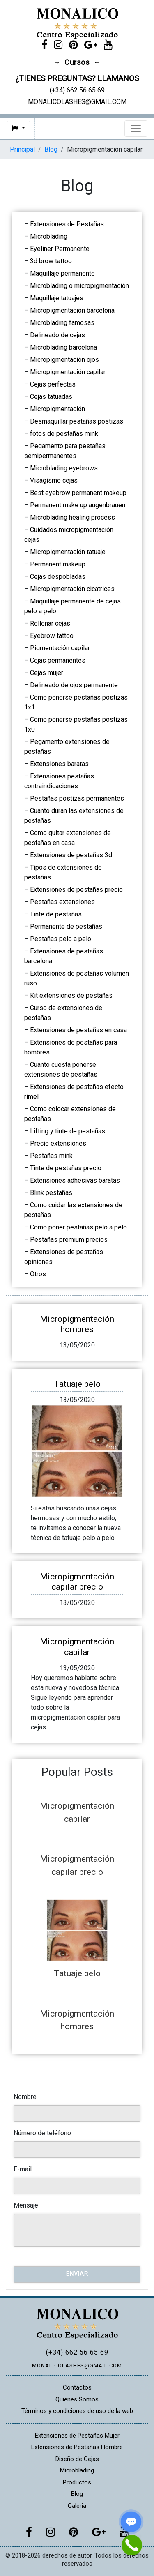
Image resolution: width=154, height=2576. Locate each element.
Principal (22, 149)
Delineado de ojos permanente (74, 685)
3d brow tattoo (51, 261)
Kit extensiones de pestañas (71, 995)
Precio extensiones (58, 1143)
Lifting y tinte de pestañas (67, 1131)
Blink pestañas (51, 1193)
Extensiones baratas (59, 764)
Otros (38, 1274)
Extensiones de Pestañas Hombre (77, 2447)
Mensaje (26, 2205)
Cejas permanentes (57, 660)
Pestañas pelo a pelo (60, 939)
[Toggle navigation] (135, 128)
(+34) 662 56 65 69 (77, 2352)
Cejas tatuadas (51, 397)
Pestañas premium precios (69, 1239)
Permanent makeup (57, 564)
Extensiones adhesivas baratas (75, 1180)
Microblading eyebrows (64, 468)
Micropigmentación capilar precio (77, 1582)
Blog (50, 149)
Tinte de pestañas (56, 914)
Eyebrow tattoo (52, 636)
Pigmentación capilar (60, 648)
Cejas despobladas (57, 576)
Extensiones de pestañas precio (76, 889)
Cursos (77, 62)
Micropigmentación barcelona (72, 310)
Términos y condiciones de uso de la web (77, 2411)
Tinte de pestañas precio (65, 1168)
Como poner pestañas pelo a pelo (78, 1227)
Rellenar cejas (50, 623)
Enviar (77, 2273)
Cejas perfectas (53, 384)
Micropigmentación (57, 409)
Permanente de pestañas (66, 926)
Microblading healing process (72, 517)
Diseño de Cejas (77, 2459)
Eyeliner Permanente (60, 249)
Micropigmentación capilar (68, 372)
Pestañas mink (51, 1156)
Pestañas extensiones (62, 902)
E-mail (23, 2169)
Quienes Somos (77, 2399)
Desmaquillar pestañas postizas (76, 421)
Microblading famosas (62, 323)
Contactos (77, 2387)
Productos (77, 2482)
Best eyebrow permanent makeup (78, 493)
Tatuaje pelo (77, 1384)
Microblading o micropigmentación (79, 286)
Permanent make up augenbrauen (77, 505)
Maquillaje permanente (62, 273)
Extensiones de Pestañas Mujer (77, 2435)
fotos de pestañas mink (64, 433)
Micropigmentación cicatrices (72, 589)
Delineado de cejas (57, 335)
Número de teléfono (42, 2133)
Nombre (25, 2097)
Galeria (77, 2505)
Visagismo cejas (54, 480)
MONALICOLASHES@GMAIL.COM (77, 2365)
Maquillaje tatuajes (56, 298)
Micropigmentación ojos (64, 360)
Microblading (48, 236)
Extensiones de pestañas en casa (78, 1030)
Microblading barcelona (63, 347)
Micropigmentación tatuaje (68, 552)
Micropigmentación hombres (77, 1324)
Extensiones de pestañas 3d (71, 855)
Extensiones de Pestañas (67, 224)
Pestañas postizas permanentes (77, 798)
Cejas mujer (46, 673)
